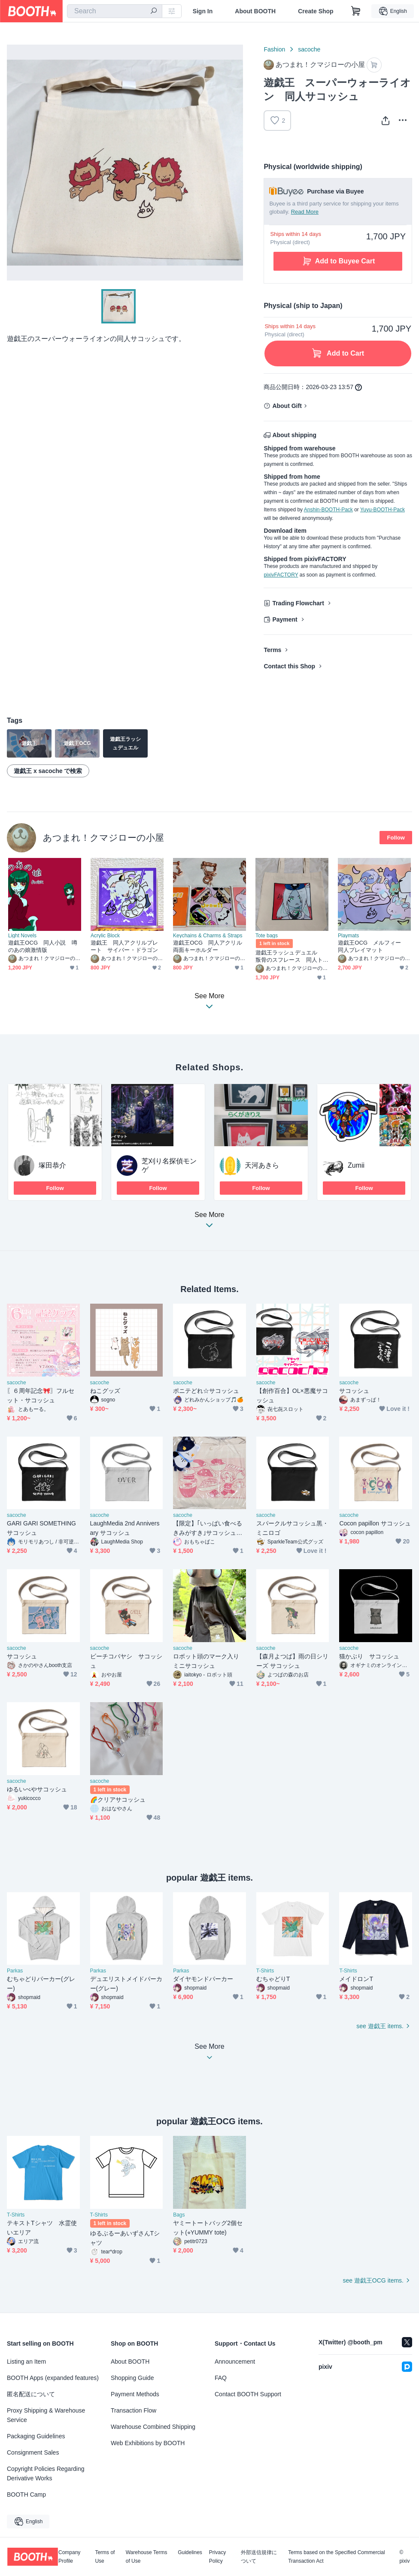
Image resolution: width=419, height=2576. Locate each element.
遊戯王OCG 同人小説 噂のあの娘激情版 (42, 946)
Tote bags (266, 935)
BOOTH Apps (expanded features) (53, 2377)
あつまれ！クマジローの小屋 (103, 838)
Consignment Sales (33, 2452)
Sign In (203, 11)
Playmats (348, 935)
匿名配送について (31, 2394)
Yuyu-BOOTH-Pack (382, 510)
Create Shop (315, 11)
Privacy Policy (217, 2557)
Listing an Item (26, 2361)
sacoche (309, 49)
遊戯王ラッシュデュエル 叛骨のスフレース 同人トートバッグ (289, 956)
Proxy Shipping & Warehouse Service (46, 2415)
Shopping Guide (132, 2377)
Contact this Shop (289, 666)
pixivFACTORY (281, 575)
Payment (284, 619)
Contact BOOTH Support (248, 2394)
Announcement (235, 2361)
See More (209, 1222)
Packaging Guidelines (36, 2436)
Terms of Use (105, 2557)
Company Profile (69, 2557)
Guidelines (190, 2552)
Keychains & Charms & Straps (207, 935)
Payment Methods (135, 2394)
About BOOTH (255, 11)
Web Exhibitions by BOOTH (148, 2443)
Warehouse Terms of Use (146, 2557)
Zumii (356, 1165)
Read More (305, 211)
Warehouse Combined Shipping (153, 2426)
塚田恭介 (52, 1165)
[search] (154, 12)
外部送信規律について (259, 2557)
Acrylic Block (105, 935)
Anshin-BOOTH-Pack (328, 510)
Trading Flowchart (298, 603)
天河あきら (262, 1165)
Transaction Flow (133, 2410)
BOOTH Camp (26, 2494)
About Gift (286, 405)
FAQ (221, 2377)
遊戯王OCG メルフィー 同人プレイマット (372, 946)
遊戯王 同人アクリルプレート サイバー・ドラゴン (124, 946)
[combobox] (114, 11)
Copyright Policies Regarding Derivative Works (46, 2473)
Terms (272, 649)
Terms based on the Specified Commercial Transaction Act (336, 2557)
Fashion (274, 49)
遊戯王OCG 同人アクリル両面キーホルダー (207, 946)
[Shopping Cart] (356, 11)
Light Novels (22, 935)
